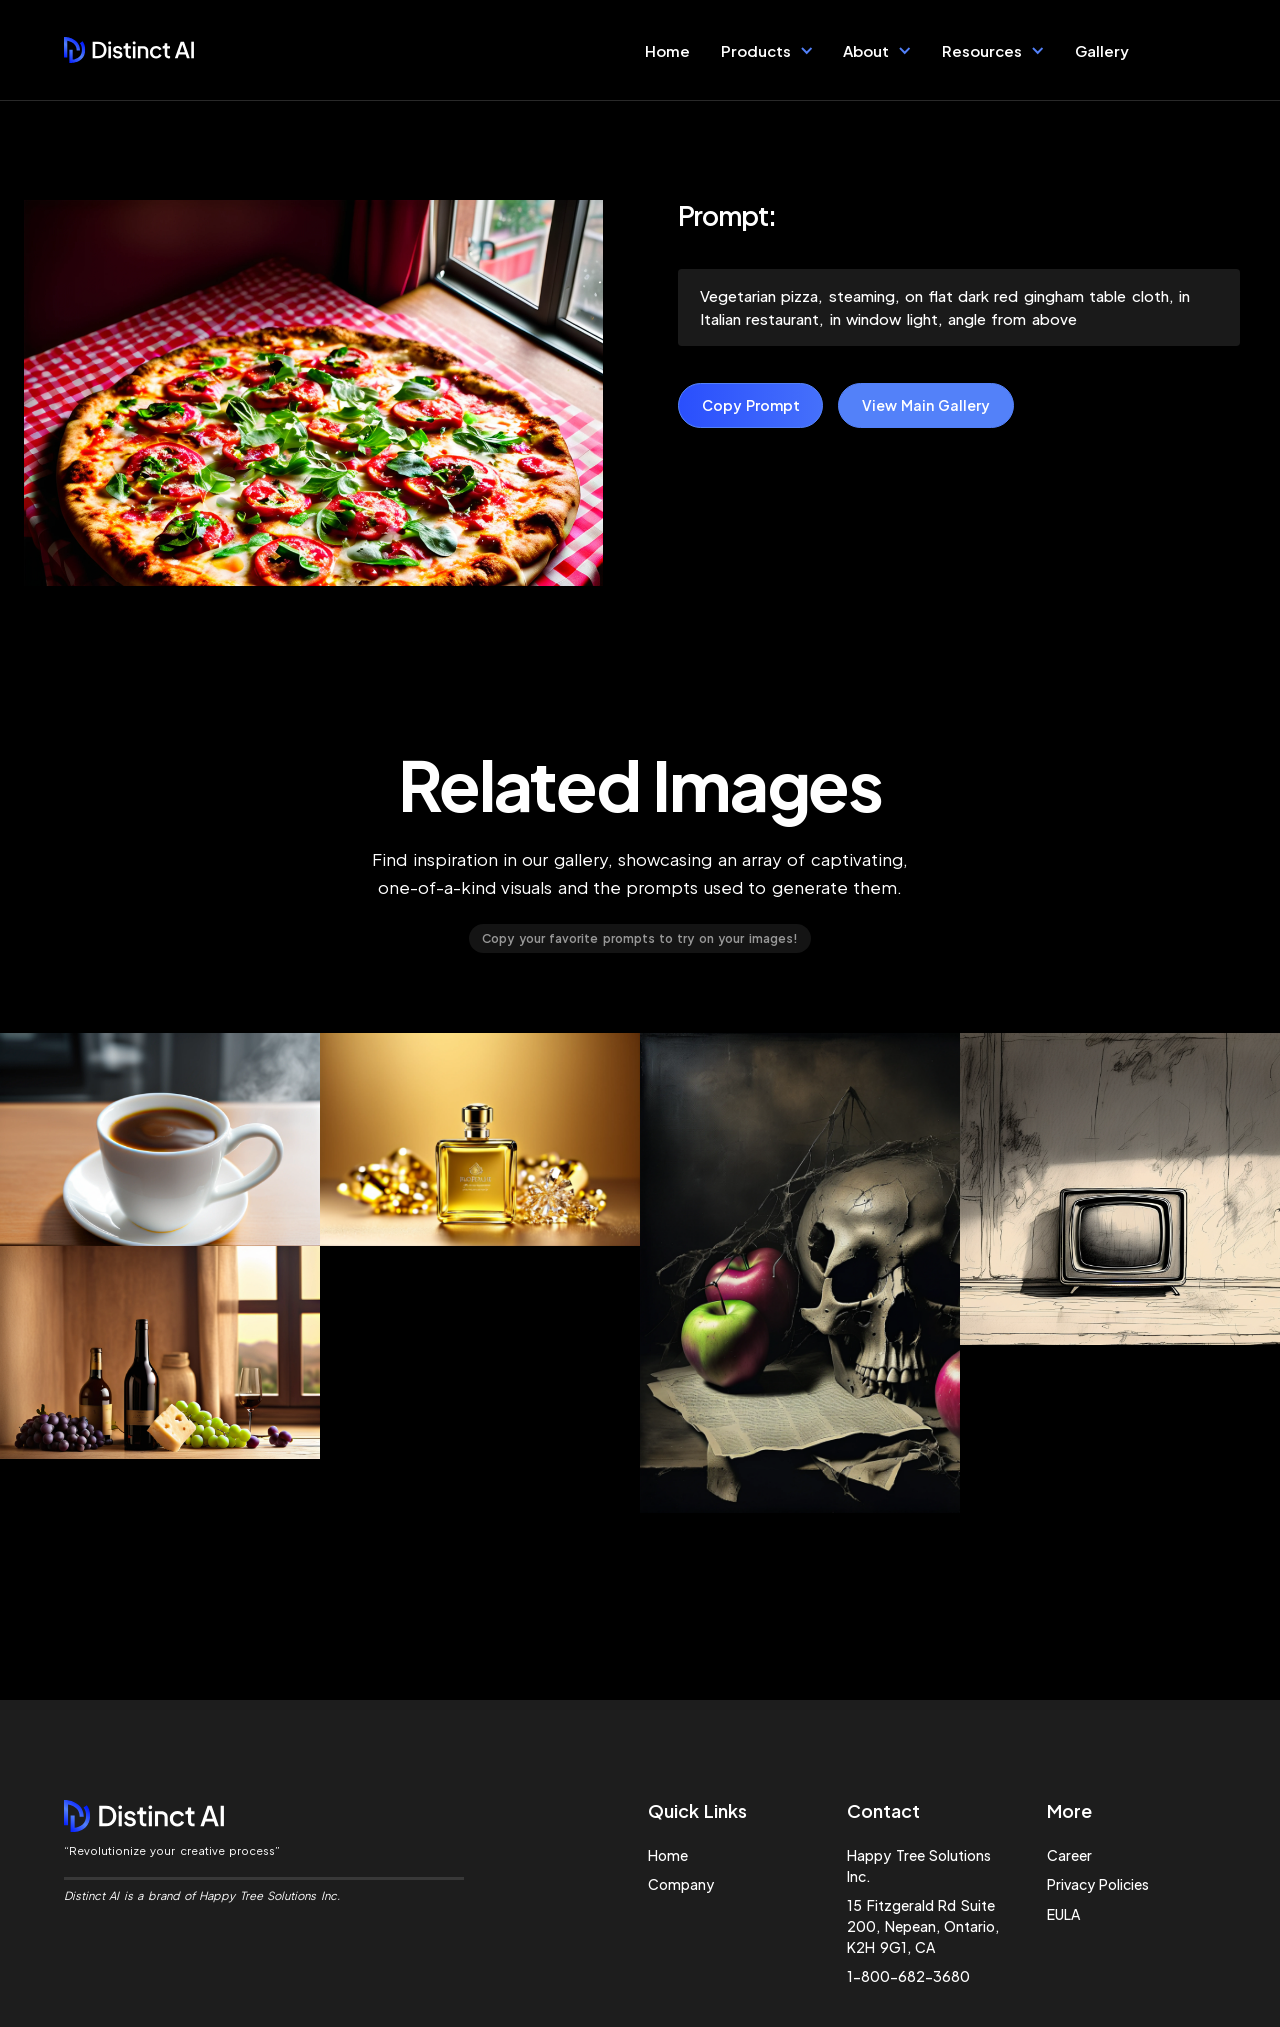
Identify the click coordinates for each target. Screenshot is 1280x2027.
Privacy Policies (1098, 1884)
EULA (1063, 1914)
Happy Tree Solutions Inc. (919, 1865)
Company (681, 1884)
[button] (767, 50)
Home (667, 50)
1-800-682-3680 (908, 1976)
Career (1069, 1855)
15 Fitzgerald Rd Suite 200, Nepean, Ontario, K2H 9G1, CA (923, 1926)
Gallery (1102, 50)
